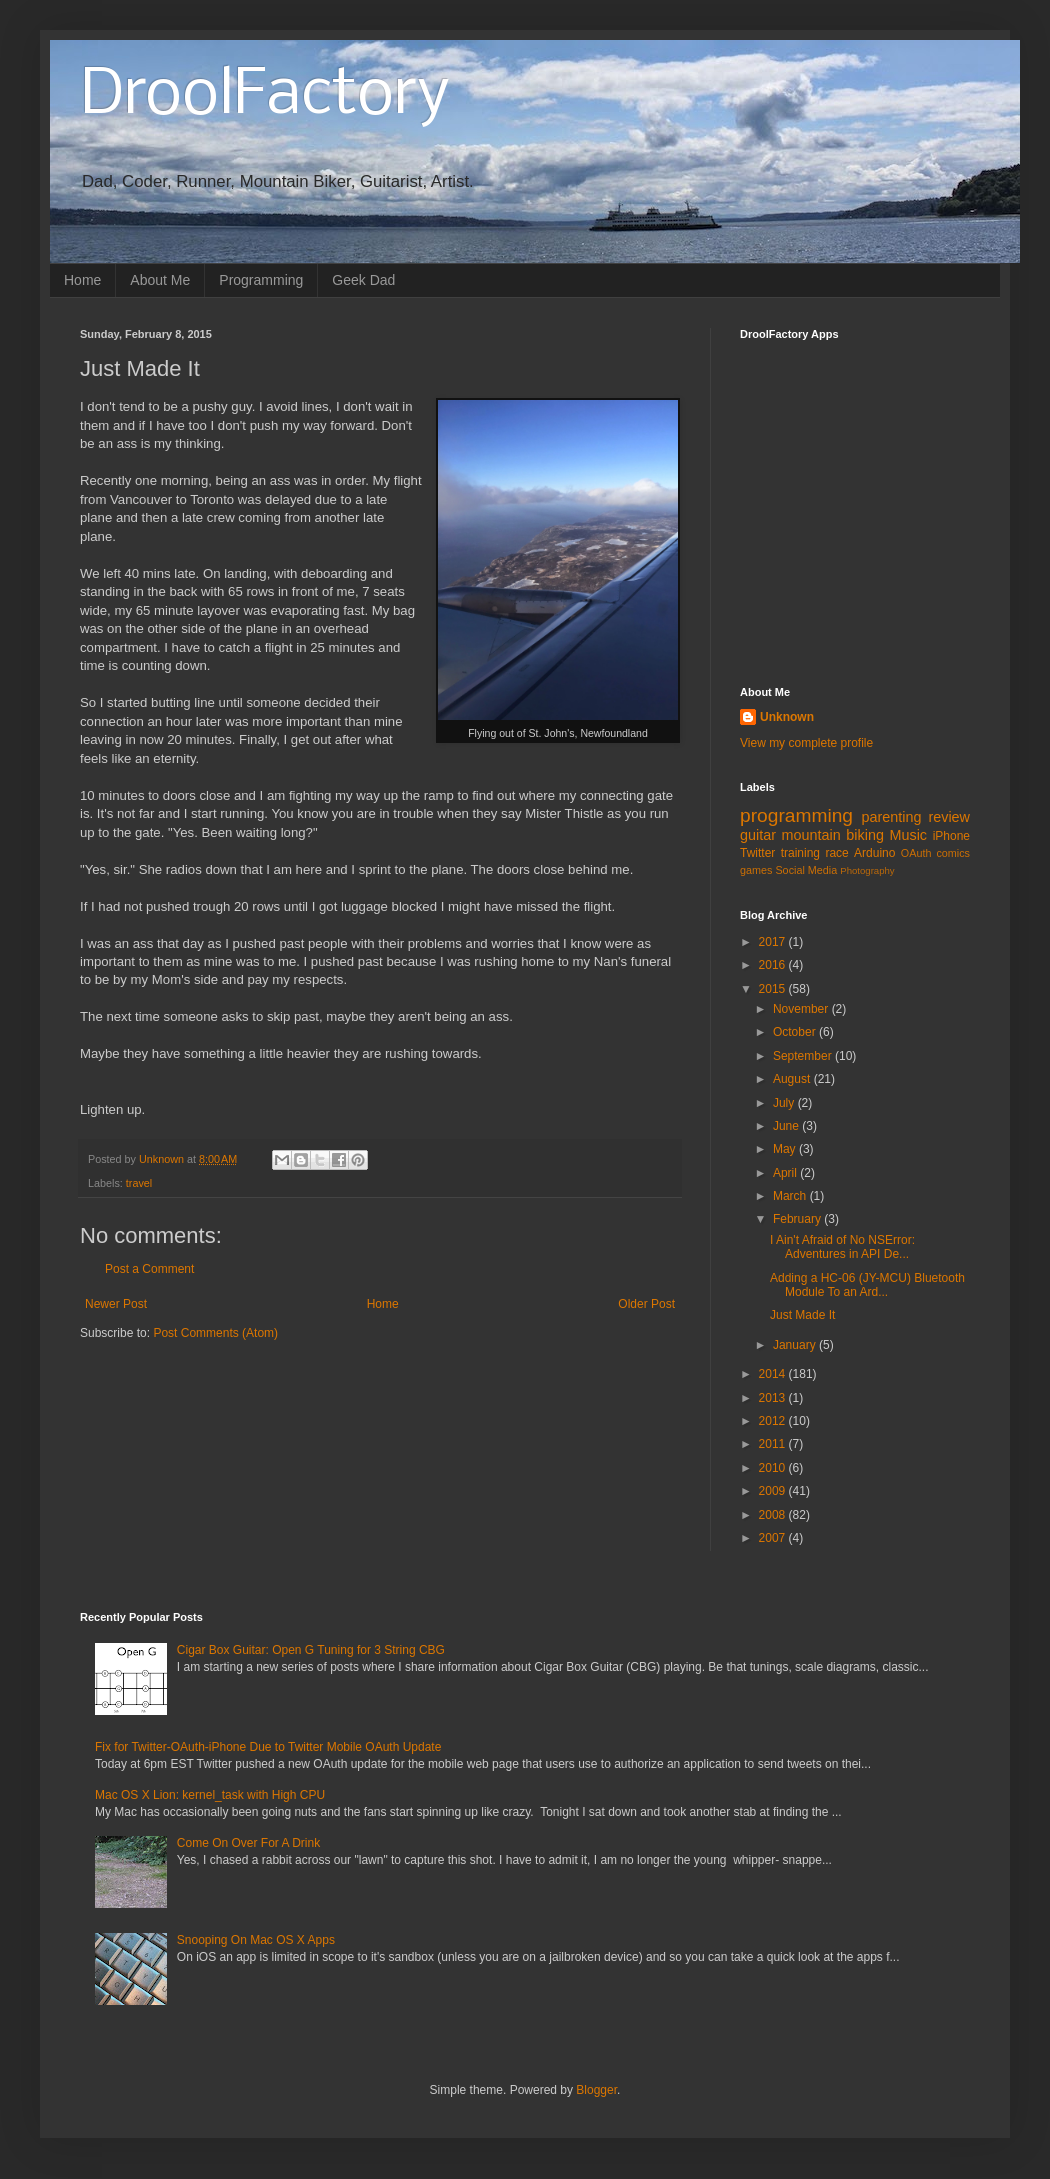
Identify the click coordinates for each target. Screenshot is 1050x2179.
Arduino (874, 853)
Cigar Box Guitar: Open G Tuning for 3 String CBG (311, 1650)
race (836, 853)
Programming (261, 280)
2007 (774, 1538)
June (787, 1126)
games (756, 870)
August (793, 1079)
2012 (774, 1421)
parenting (891, 817)
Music (908, 835)
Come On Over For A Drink (248, 1843)
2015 (774, 989)
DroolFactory (265, 96)
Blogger (596, 2090)
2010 (774, 1468)
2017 (774, 942)
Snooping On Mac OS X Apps (256, 1940)
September (804, 1056)
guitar (758, 835)
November (802, 1009)
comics (953, 853)
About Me (160, 280)
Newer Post (116, 1304)
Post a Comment (149, 1269)
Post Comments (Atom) (215, 1333)
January (796, 1345)
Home (82, 280)
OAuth (916, 853)
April (786, 1173)
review (949, 817)
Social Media (806, 870)
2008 (774, 1515)
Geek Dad (363, 280)
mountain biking (833, 835)
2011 (774, 1444)
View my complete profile (806, 743)
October (796, 1032)
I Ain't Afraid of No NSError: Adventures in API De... (842, 1247)
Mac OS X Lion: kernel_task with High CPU (210, 1795)
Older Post (646, 1304)
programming (796, 815)
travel (139, 1183)
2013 (774, 1398)
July (785, 1103)
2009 (774, 1491)
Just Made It (802, 1315)
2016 (774, 965)
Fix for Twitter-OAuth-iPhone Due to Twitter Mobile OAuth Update (268, 1747)
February (798, 1219)
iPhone (951, 836)
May (786, 1149)
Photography (867, 870)
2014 (774, 1374)
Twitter (757, 853)
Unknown (787, 717)
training (800, 853)
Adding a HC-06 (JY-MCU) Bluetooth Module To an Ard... (867, 1285)
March (791, 1196)
